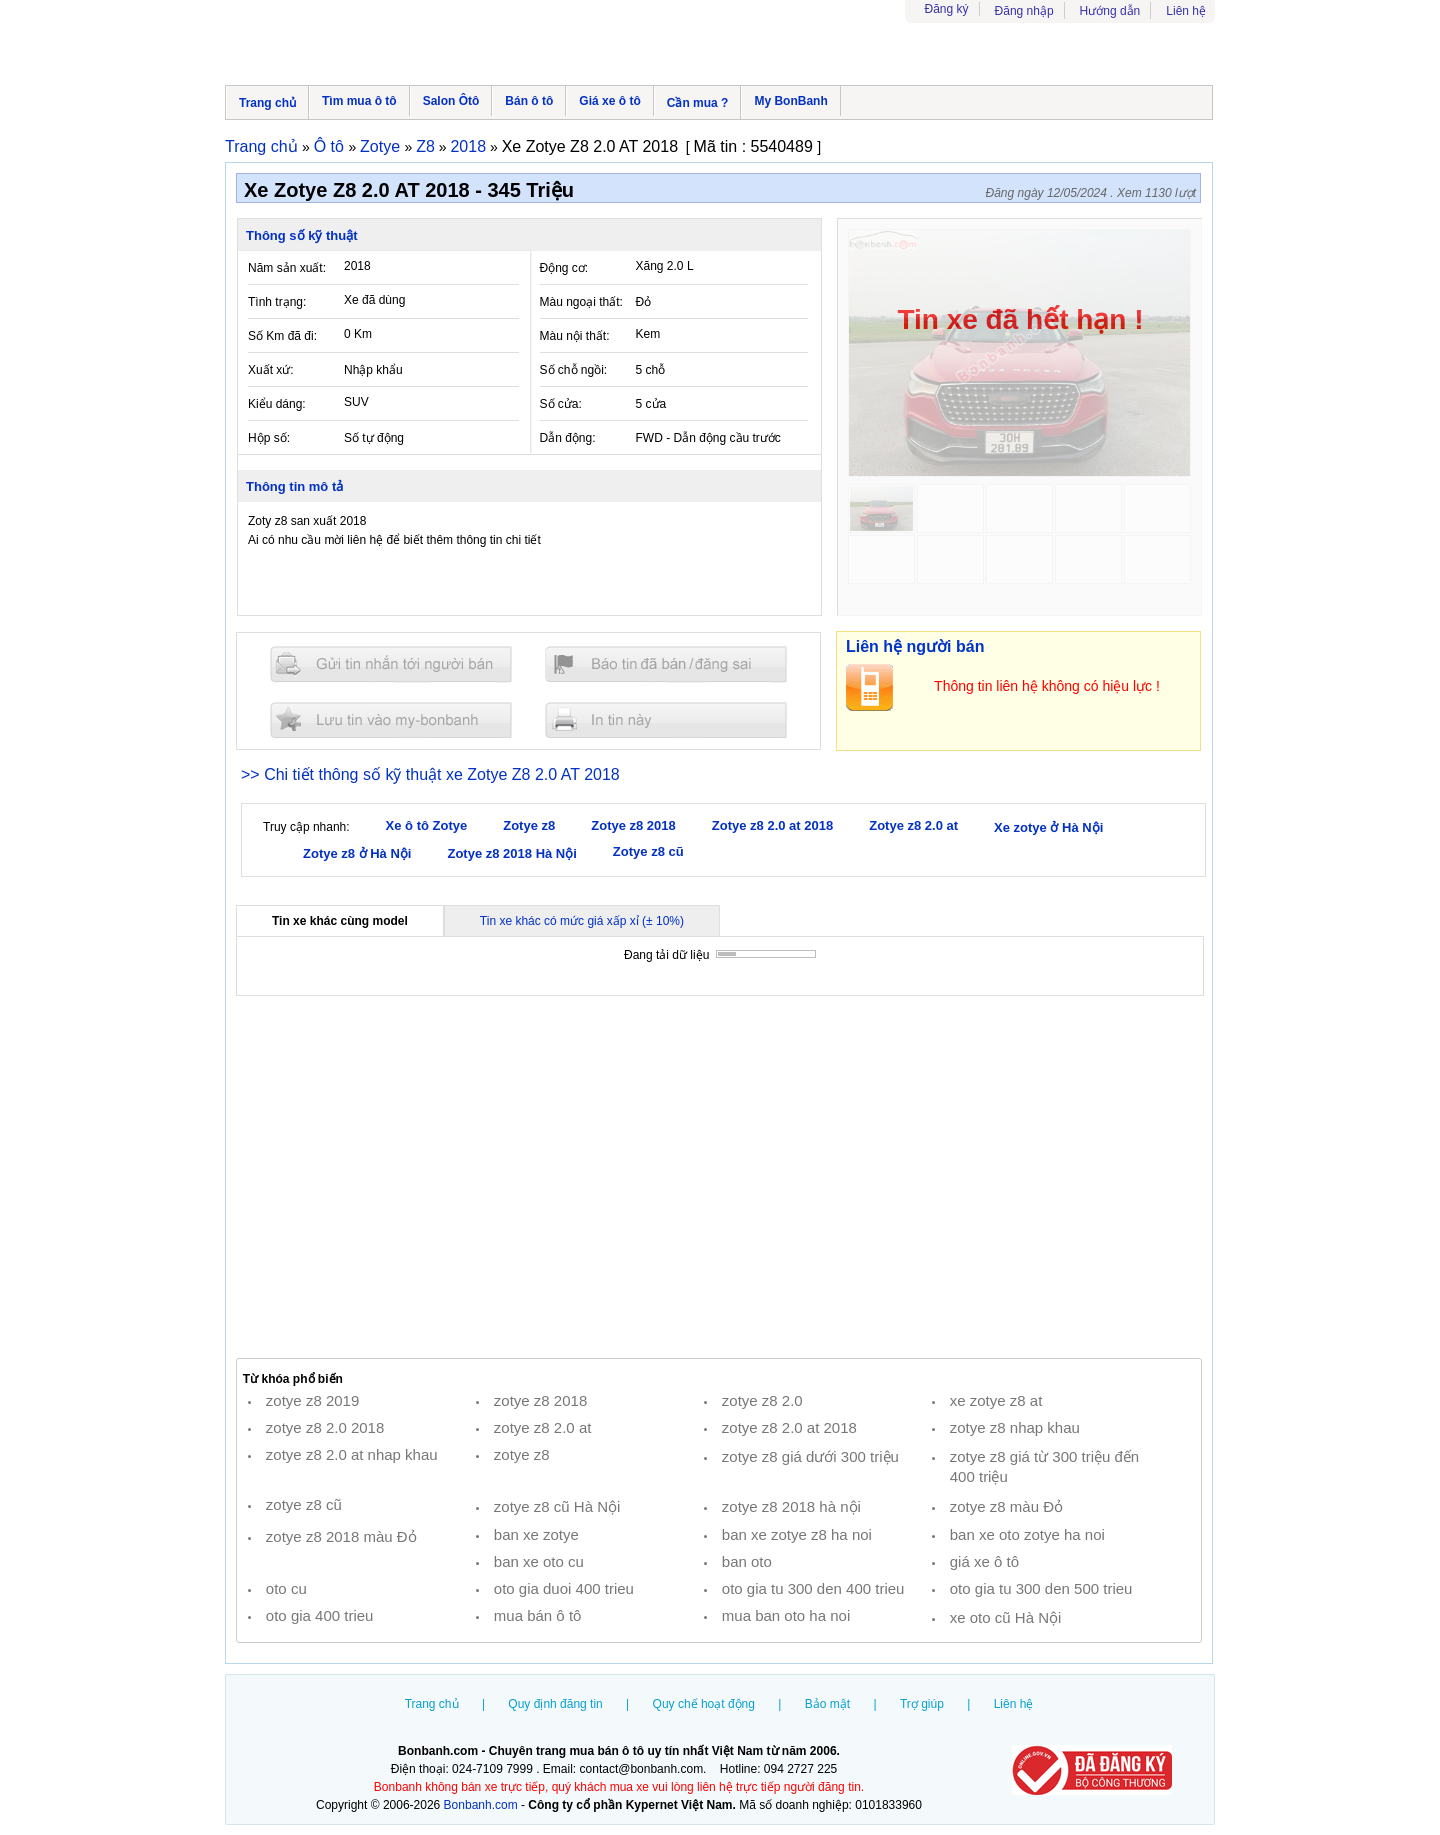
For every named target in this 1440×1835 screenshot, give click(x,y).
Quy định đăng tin (555, 1704)
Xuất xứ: (271, 370)
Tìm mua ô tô (359, 101)
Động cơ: (564, 268)
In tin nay (666, 719)
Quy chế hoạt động (704, 1704)
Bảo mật (827, 1704)
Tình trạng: (277, 302)
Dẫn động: (568, 438)
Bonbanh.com (481, 1805)
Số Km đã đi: (282, 336)
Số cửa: (561, 404)
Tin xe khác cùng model (340, 921)
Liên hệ (1186, 11)
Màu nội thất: (575, 336)
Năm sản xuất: (287, 268)
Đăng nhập (1024, 11)
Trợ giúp (922, 1704)
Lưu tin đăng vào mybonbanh (391, 719)
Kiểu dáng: (277, 404)
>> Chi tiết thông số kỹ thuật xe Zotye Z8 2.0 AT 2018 (430, 774)
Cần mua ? (698, 103)
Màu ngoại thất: (581, 302)
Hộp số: (269, 438)
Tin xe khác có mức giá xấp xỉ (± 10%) (582, 921)
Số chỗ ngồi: (574, 370)
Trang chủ (267, 103)
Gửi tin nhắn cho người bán (391, 664)
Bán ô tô (529, 101)
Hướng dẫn (1110, 11)
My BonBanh (790, 101)
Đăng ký (947, 9)
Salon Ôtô (451, 101)
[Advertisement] (719, 1177)
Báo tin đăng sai (666, 664)
